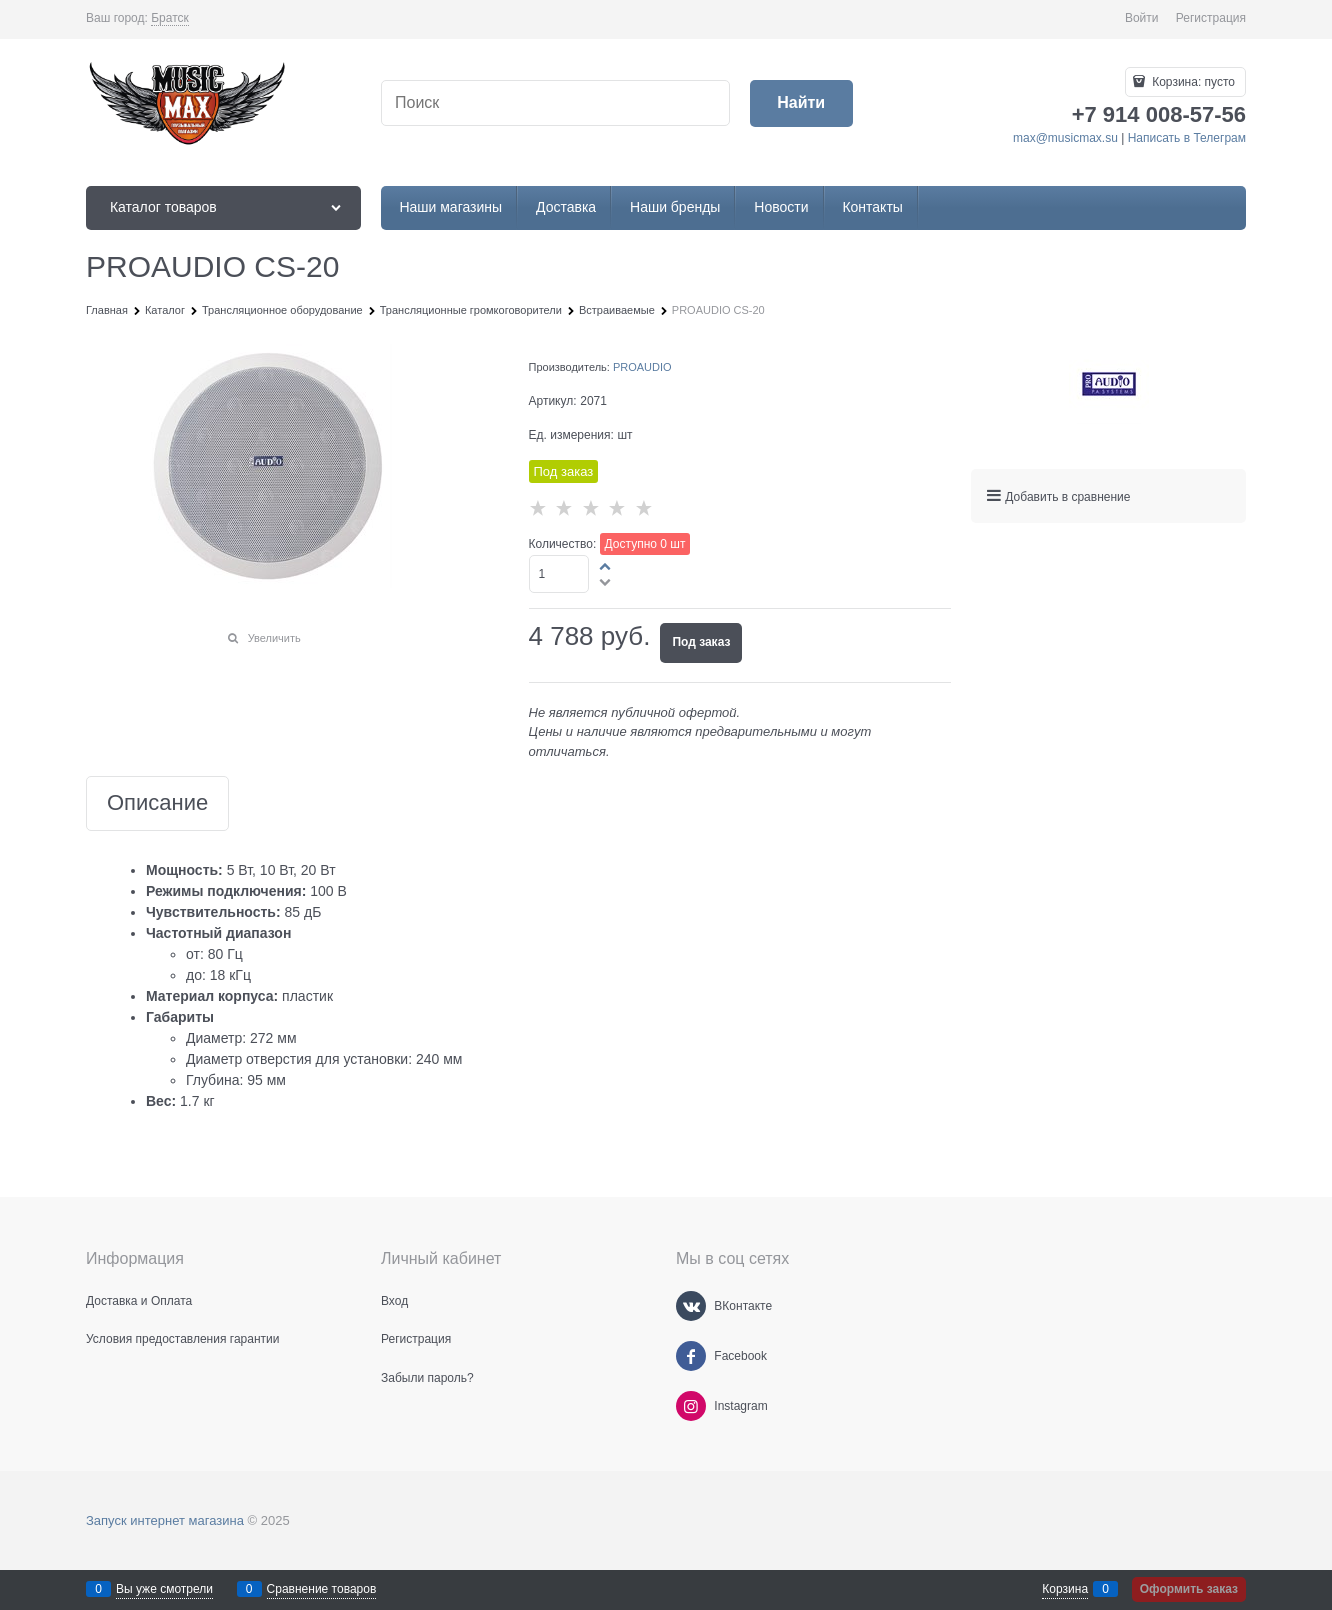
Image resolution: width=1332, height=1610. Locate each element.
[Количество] (559, 574)
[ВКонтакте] (691, 1306)
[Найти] (801, 103)
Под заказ (701, 642)
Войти (1142, 18)
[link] (170, 18)
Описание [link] (157, 803)
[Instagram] (691, 1406)
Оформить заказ (1189, 1589)
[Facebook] (691, 1356)
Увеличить (274, 638)
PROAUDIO (642, 367)
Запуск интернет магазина (165, 1520)
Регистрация (1211, 18)
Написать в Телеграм (1187, 138)
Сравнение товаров (322, 1589)
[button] (606, 566)
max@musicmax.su (1065, 138)
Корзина (1065, 1589)
